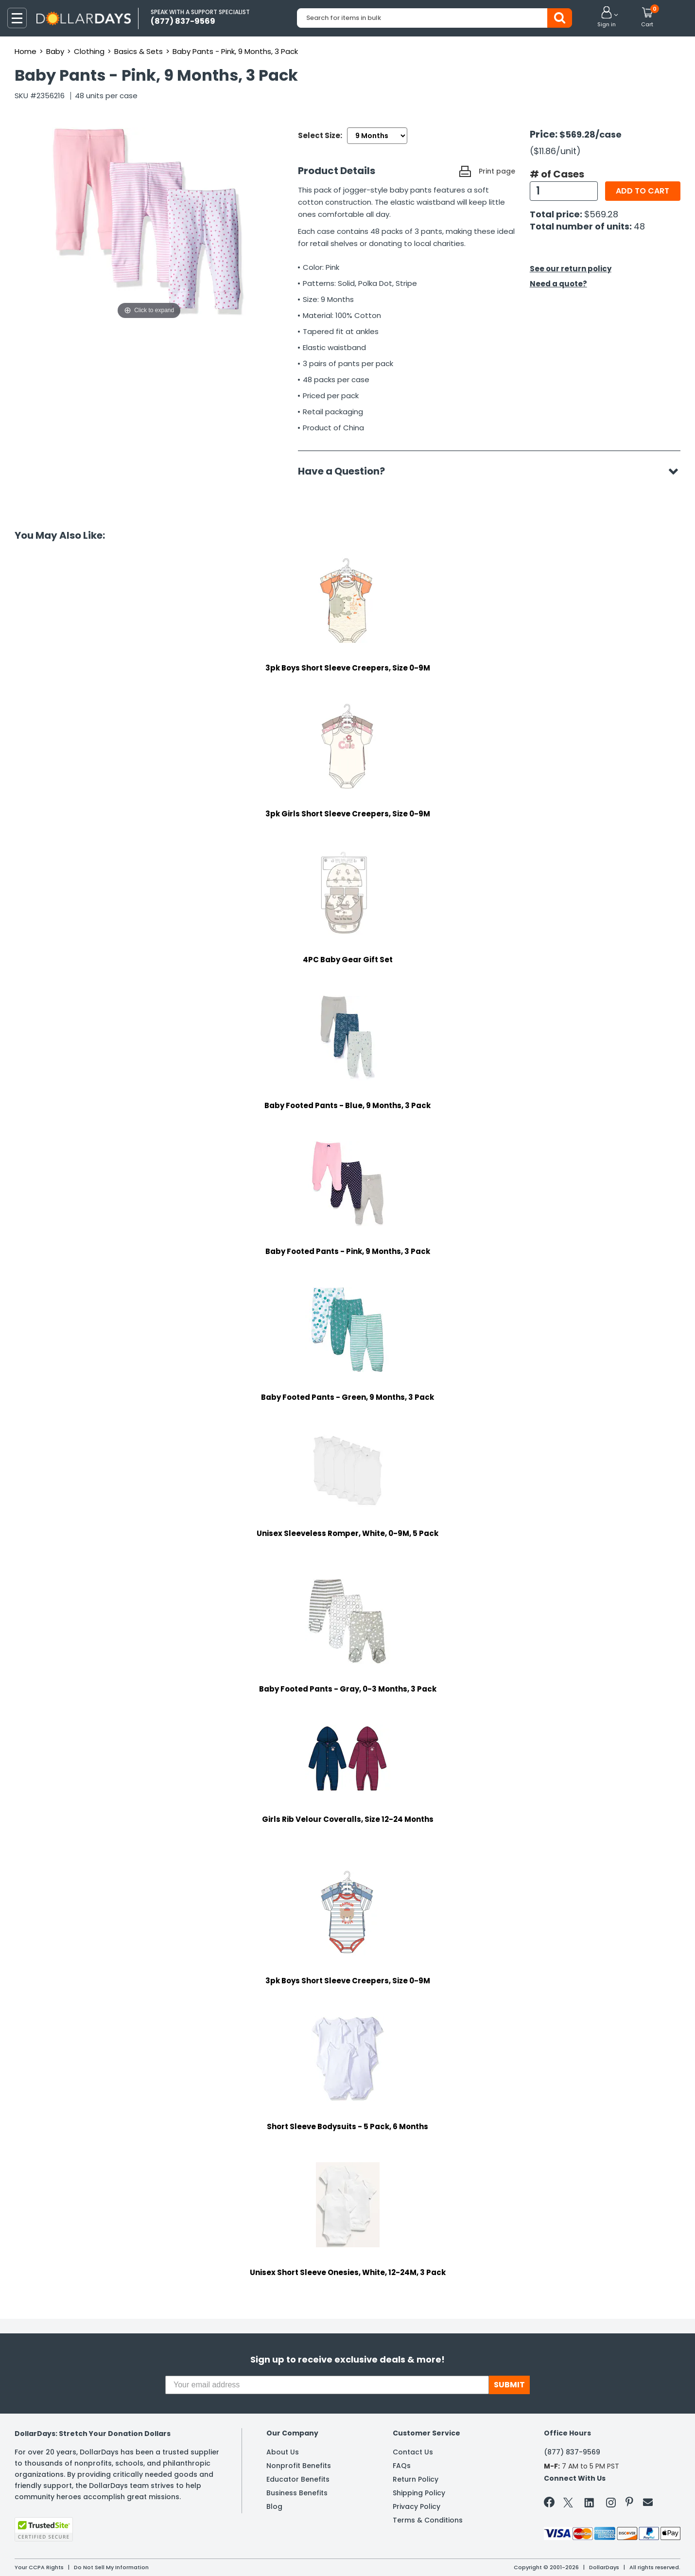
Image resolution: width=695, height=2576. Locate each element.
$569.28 (601, 214)
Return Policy (415, 2479)
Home (25, 51)
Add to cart (642, 190)
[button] (606, 17)
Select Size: (320, 135)
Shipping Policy (419, 2493)
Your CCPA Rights (39, 2567)
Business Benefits (297, 2493)
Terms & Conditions (428, 2520)
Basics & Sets (138, 51)
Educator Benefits (298, 2479)
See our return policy (570, 269)
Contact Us (413, 2452)
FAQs (402, 2465)
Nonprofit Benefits (298, 2465)
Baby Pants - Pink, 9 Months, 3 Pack (235, 51)
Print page (497, 171)
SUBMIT (509, 2384)
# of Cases (557, 174)
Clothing (89, 51)
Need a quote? (558, 284)
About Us (282, 2452)
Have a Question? (346, 471)
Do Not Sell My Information (111, 2567)
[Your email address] (327, 2385)
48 (639, 226)
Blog (274, 2506)
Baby (55, 51)
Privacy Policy (416, 2506)
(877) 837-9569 (572, 2452)
